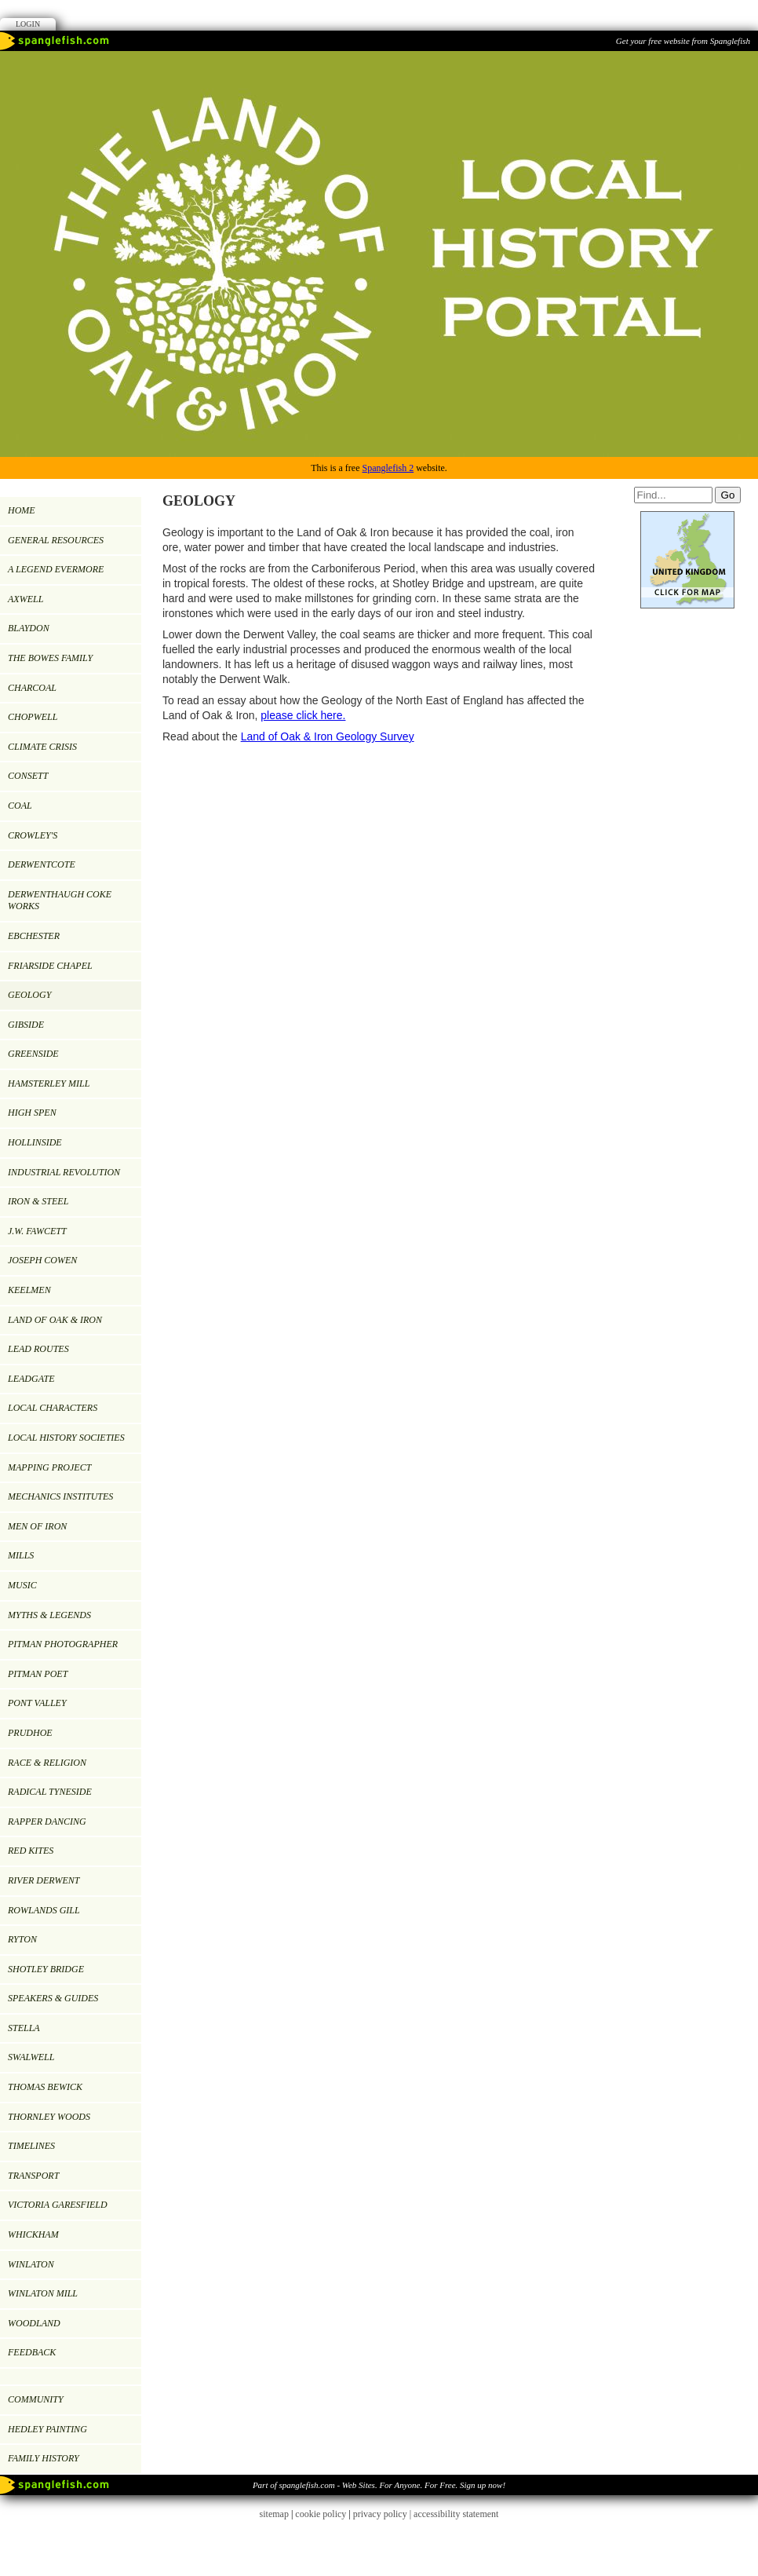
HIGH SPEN (32, 1112)
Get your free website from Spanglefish (683, 41)
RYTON (22, 1939)
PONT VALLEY (37, 1702)
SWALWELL (31, 2057)
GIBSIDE (26, 1024)
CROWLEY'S (32, 835)
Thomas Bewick (45, 2086)
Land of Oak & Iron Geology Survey (327, 736)
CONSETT (28, 775)
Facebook (379, 14)
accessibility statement (456, 2513)
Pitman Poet (37, 1673)
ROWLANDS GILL (44, 1910)
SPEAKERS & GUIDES (53, 1998)
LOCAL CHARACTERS (52, 1407)
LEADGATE (31, 1378)
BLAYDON (28, 628)
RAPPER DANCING (47, 1821)
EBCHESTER (34, 935)
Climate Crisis (42, 746)
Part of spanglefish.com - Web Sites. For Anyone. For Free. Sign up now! (379, 2485)
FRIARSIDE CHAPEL (50, 965)
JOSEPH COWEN (42, 1260)
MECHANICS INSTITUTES (60, 1496)
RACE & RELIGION (47, 1762)
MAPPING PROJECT (49, 1467)
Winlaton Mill (43, 2293)
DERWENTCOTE (41, 864)
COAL (20, 805)
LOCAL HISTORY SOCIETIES (66, 1437)
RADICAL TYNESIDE (50, 1791)
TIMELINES (31, 2145)
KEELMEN (29, 1289)
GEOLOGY (29, 994)
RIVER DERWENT (43, 1880)
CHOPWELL (32, 716)
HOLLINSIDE (35, 1142)
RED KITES (30, 1850)
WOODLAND (34, 2323)
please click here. (303, 715)
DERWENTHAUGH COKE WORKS (59, 900)
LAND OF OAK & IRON (55, 1319)
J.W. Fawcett (37, 1231)
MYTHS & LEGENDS (49, 1615)
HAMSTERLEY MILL (48, 1083)
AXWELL (25, 599)
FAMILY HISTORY (43, 2458)
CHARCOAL (32, 687)
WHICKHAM (33, 2234)
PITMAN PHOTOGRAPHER (63, 1644)
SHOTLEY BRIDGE (46, 1969)
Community (36, 2399)
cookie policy (320, 2513)
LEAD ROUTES (38, 1348)
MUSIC (22, 1585)
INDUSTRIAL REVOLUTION (64, 1172)
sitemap (274, 2513)
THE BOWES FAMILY (50, 657)
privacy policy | (383, 2513)
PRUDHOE (30, 1732)
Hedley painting (47, 2429)
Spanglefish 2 (388, 467)
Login (28, 24)
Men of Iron (37, 1526)
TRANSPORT (33, 2175)
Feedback (32, 2352)
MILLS (21, 1555)
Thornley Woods (49, 2116)
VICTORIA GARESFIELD (58, 2204)
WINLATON (31, 2264)
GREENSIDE (33, 1053)
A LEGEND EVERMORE (56, 569)
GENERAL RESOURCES (56, 540)
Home (21, 510)
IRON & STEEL (38, 1201)
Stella (24, 2027)
